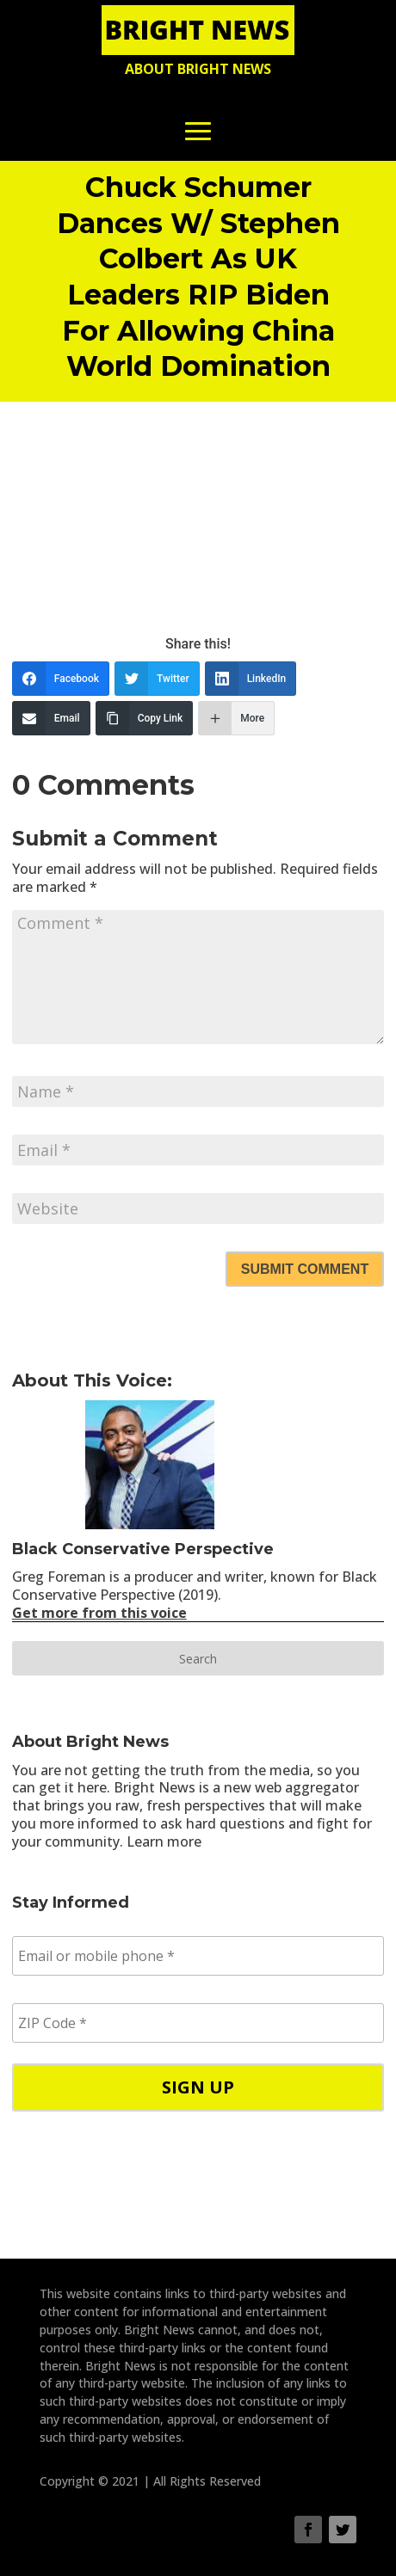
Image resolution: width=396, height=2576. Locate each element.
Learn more (164, 1841)
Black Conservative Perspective (143, 1549)
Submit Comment (304, 1269)
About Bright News (198, 68)
